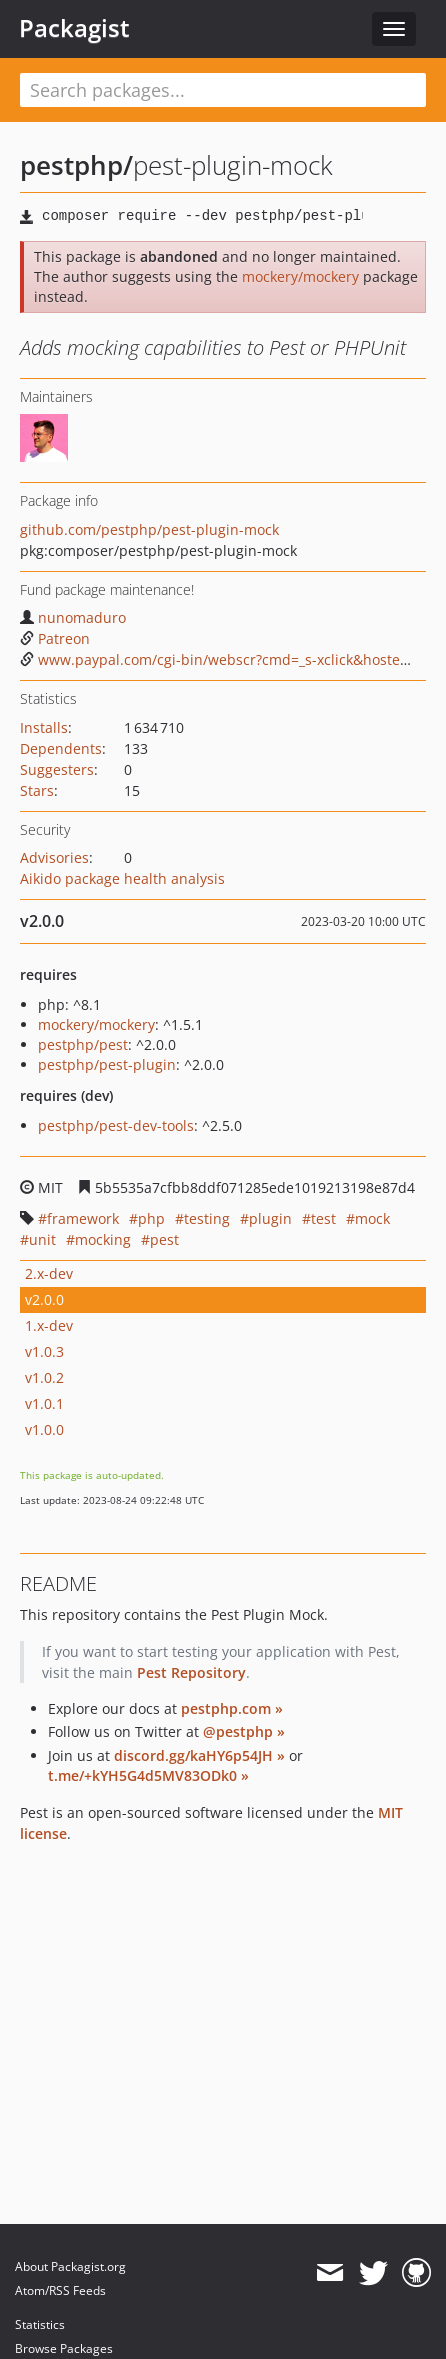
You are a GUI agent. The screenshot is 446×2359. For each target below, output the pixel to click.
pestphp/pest (83, 1044)
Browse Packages (64, 2348)
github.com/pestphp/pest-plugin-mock (149, 529)
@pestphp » (244, 1731)
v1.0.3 (44, 1351)
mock (372, 1218)
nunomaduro (73, 617)
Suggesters (57, 769)
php (151, 1218)
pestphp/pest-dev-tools (116, 1125)
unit (42, 1239)
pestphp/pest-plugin (107, 1064)
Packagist (74, 28)
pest (164, 1239)
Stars (37, 790)
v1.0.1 (44, 1403)
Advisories (54, 857)
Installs (44, 727)
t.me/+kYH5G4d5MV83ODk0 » (148, 1775)
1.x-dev (49, 1325)
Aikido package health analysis (122, 878)
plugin (270, 1218)
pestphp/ (76, 165)
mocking (103, 1239)
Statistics (40, 2324)
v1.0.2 (44, 1377)
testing (207, 1218)
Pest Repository (191, 1672)
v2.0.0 (44, 1299)
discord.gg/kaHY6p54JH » (199, 1755)
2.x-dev (49, 1273)
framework (83, 1218)
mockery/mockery (300, 276)
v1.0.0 (44, 1429)
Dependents (61, 748)
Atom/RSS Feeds (60, 2290)
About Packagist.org (70, 2266)
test (323, 1218)
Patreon (55, 638)
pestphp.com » (232, 1708)
